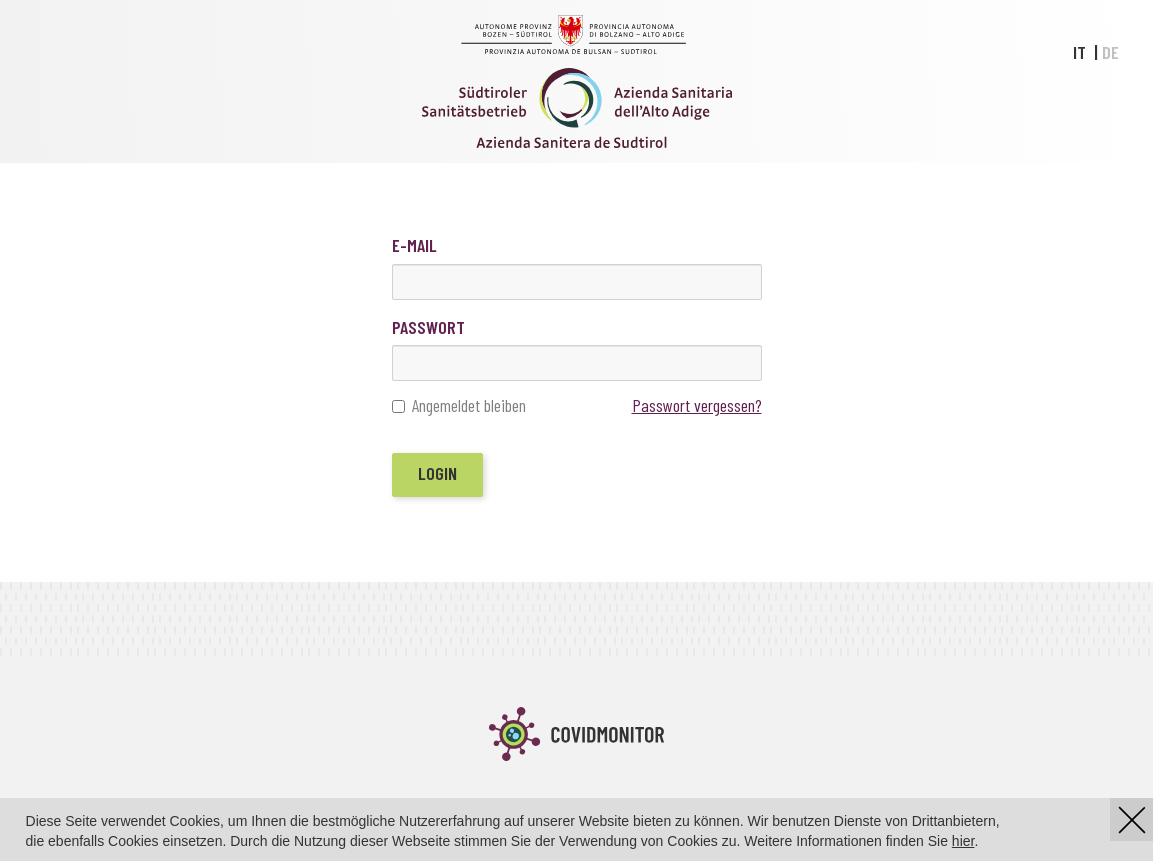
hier (963, 841)
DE (1110, 52)
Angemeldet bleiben (459, 406)
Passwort (428, 327)
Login (437, 473)
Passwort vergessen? (697, 405)
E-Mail (414, 245)
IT (1079, 52)
